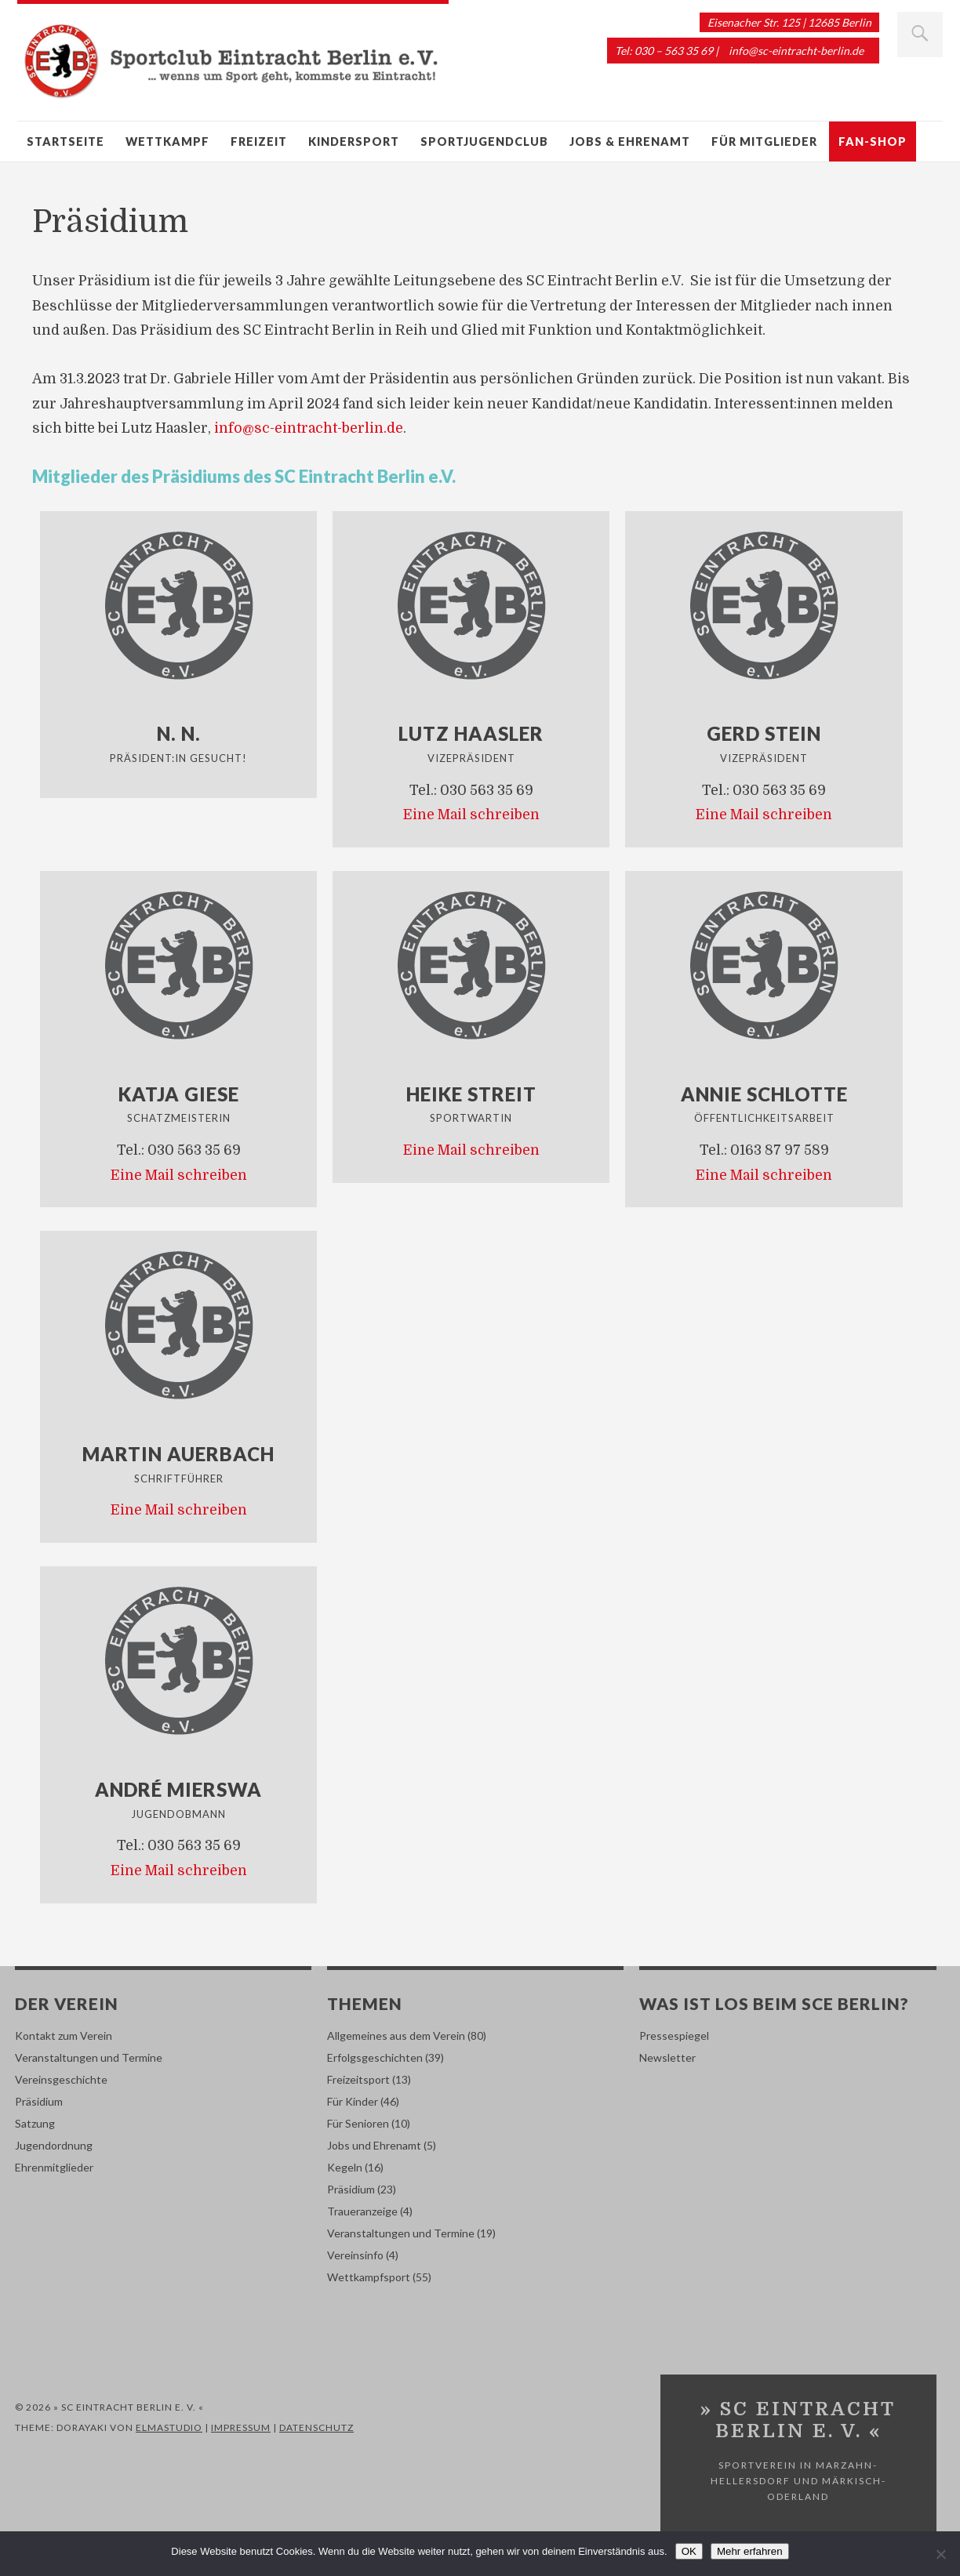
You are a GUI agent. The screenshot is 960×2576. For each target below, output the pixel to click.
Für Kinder (352, 2101)
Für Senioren (358, 2123)
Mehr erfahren (750, 2551)
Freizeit (259, 141)
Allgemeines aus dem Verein (396, 2035)
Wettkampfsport (368, 2277)
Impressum (241, 2427)
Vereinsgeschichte (61, 2079)
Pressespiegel (674, 2035)
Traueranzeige (362, 2211)
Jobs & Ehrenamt (629, 141)
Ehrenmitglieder (54, 2167)
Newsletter (667, 2057)
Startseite (65, 141)
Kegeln (344, 2167)
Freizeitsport (358, 2079)
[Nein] (940, 2554)
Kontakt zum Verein (63, 2035)
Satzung (35, 2123)
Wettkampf (167, 141)
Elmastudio (169, 2427)
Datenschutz (316, 2427)
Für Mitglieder (764, 141)
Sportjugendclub (484, 141)
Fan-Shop (872, 141)
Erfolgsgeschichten (375, 2057)
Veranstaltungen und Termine (88, 2057)
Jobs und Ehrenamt (374, 2145)
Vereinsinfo (355, 2255)
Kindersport (353, 141)
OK (689, 2551)
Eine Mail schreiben (471, 814)
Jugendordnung (54, 2145)
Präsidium (39, 2101)
